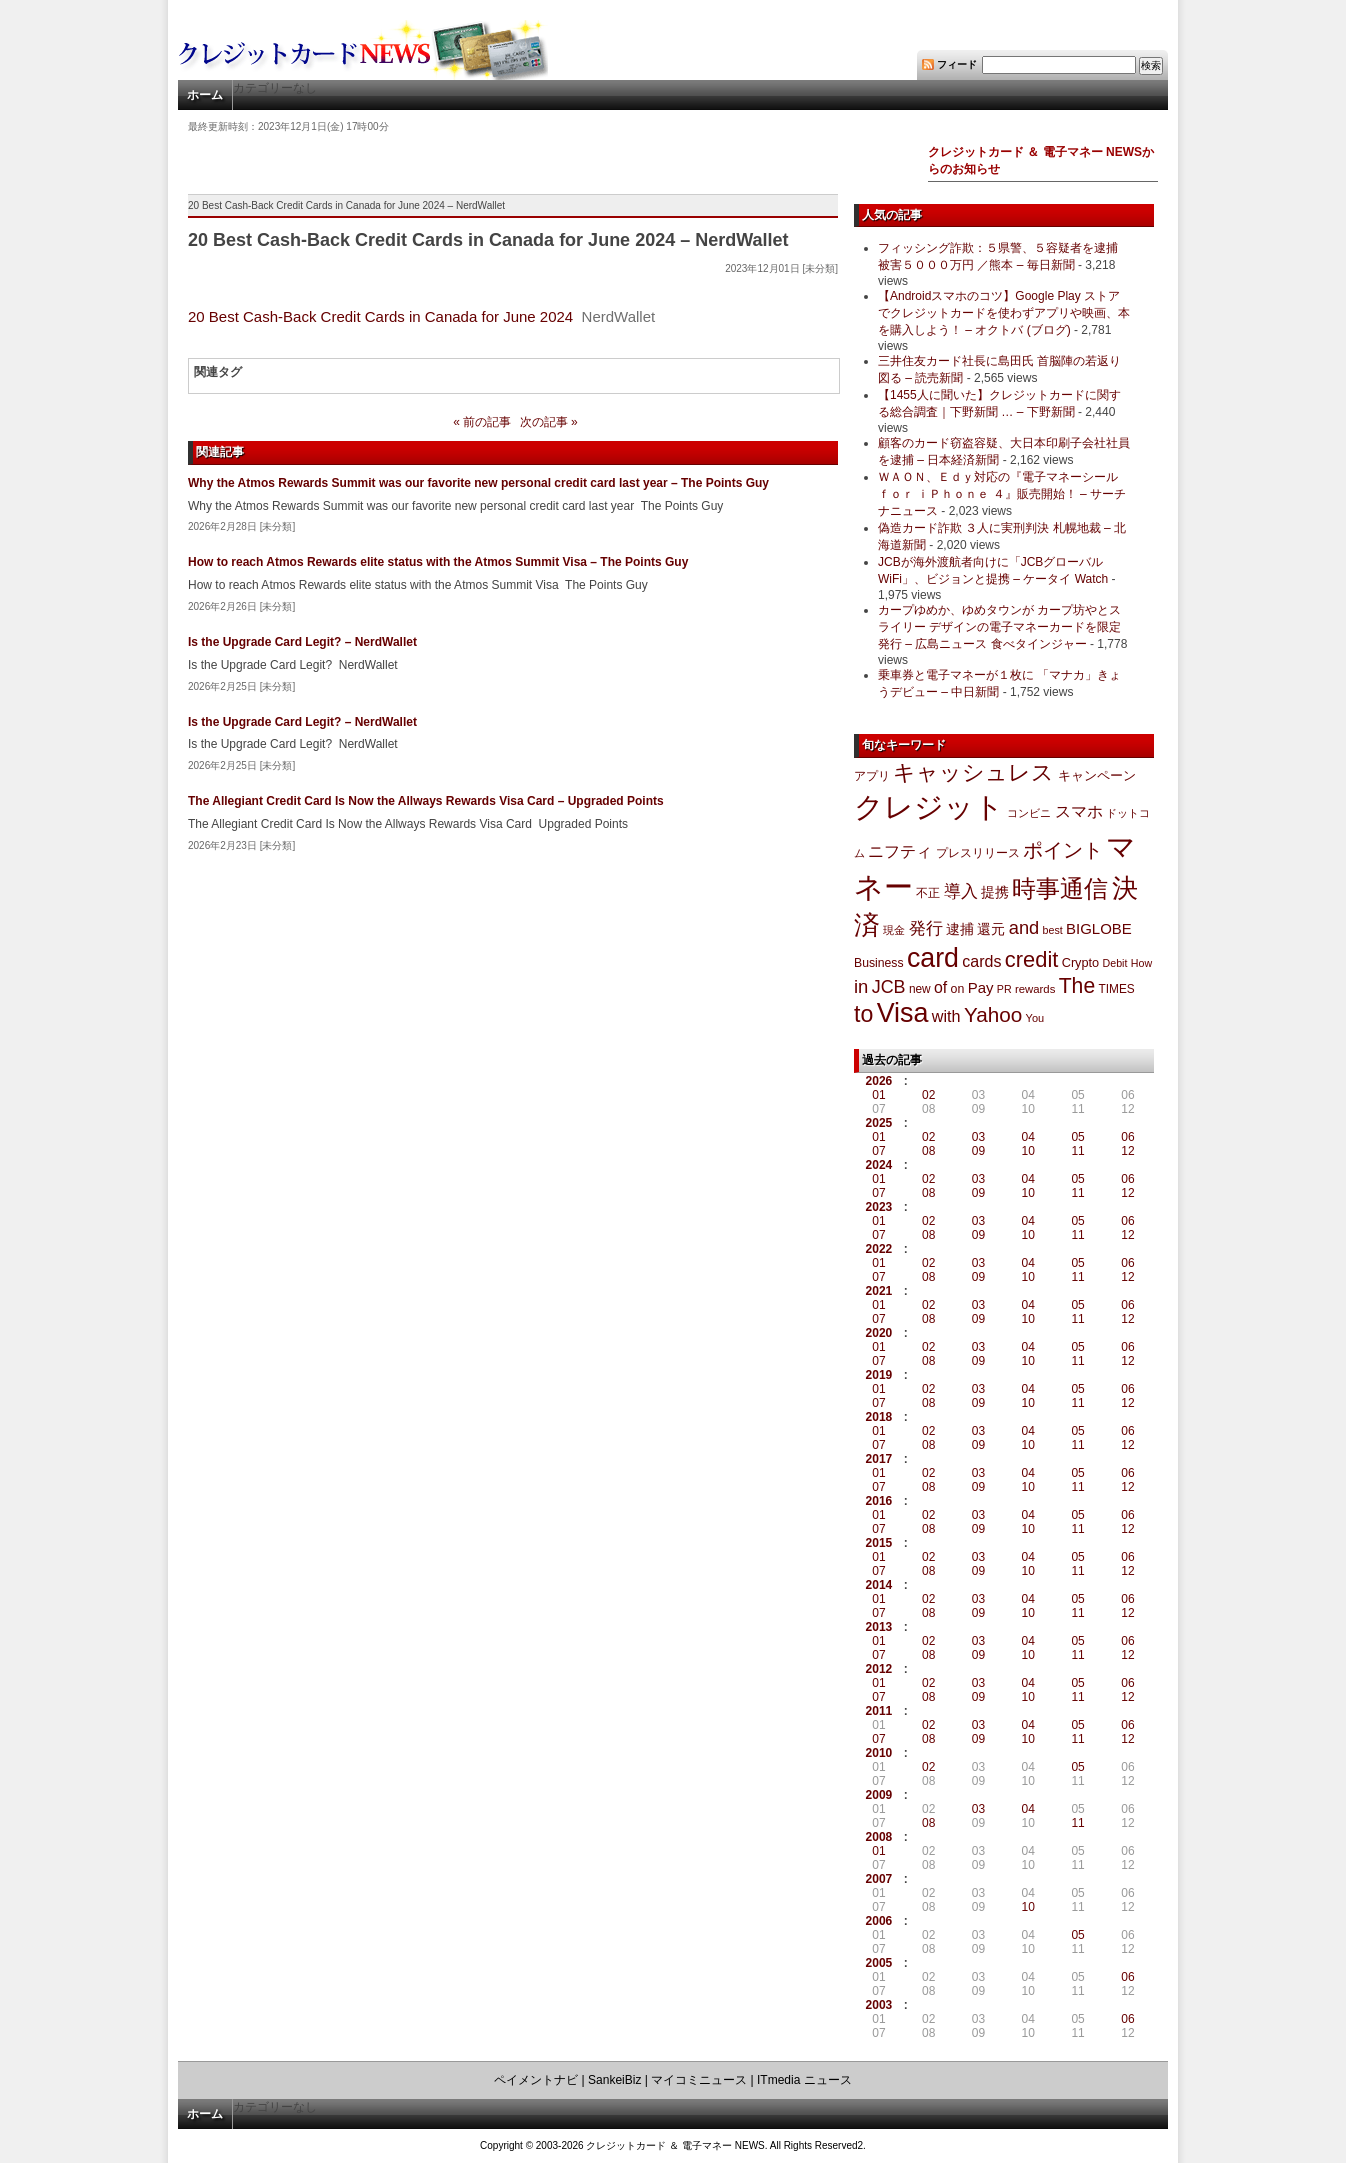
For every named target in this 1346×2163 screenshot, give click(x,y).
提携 (995, 892)
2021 (879, 1291)
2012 (879, 1669)
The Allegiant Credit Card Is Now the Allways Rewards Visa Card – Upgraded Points (426, 801)
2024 (879, 1165)
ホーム (205, 95)
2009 (879, 1795)
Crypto (1081, 962)
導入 (961, 891)
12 (1127, 1151)
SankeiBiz (614, 2080)
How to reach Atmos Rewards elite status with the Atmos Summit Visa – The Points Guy (438, 562)
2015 (879, 1543)
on (958, 989)
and (1024, 927)
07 (878, 1151)
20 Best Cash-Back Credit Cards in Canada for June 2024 (380, 316)
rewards (1035, 989)
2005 (879, 1963)
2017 (879, 1459)
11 (1077, 1151)
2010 (879, 1753)
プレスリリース (978, 852)
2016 (879, 1501)
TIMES (1117, 989)
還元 (991, 929)
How (1141, 963)
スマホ (1079, 811)
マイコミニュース (699, 2080)
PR (1004, 989)
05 (1077, 1137)
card (933, 958)
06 (1127, 1137)
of (940, 987)
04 (1028, 1137)
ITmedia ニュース (804, 2080)
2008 (879, 1837)
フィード (957, 64)
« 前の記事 (482, 422)
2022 (879, 1249)
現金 (894, 930)
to (863, 1014)
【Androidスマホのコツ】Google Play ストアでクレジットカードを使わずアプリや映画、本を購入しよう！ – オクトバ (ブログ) (1004, 313)
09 (978, 1151)
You (1035, 1018)
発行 (926, 928)
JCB (889, 987)
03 (978, 1137)
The (1077, 985)
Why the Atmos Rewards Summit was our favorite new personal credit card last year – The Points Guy (478, 483)
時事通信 (1060, 888)
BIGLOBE (1099, 928)
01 (878, 1095)
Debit (1115, 963)
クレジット (929, 807)
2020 (879, 1333)
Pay (981, 987)
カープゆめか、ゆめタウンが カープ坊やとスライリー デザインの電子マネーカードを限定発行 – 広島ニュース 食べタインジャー (999, 627)
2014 (879, 1585)
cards (981, 961)
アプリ (872, 776)
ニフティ (900, 851)
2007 (879, 1879)
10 (1028, 1151)
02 (928, 1095)
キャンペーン (1097, 776)
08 (928, 1151)
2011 (879, 1711)
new (920, 989)
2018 (879, 1417)
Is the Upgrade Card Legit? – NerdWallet (302, 642)
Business (879, 963)
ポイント (1063, 850)
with (946, 1016)
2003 (879, 2005)
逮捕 (960, 929)
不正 (928, 893)
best (1053, 930)
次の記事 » (549, 422)
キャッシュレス (973, 772)
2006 (879, 1921)
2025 (879, 1123)
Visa (903, 1013)
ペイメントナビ (536, 2080)
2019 (879, 1375)
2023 (879, 1207)
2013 (879, 1627)
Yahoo (993, 1014)
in (861, 986)
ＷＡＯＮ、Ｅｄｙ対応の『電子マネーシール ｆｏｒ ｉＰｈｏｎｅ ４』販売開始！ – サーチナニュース (1002, 494)
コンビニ (1029, 813)
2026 (879, 1081)
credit (1032, 959)
